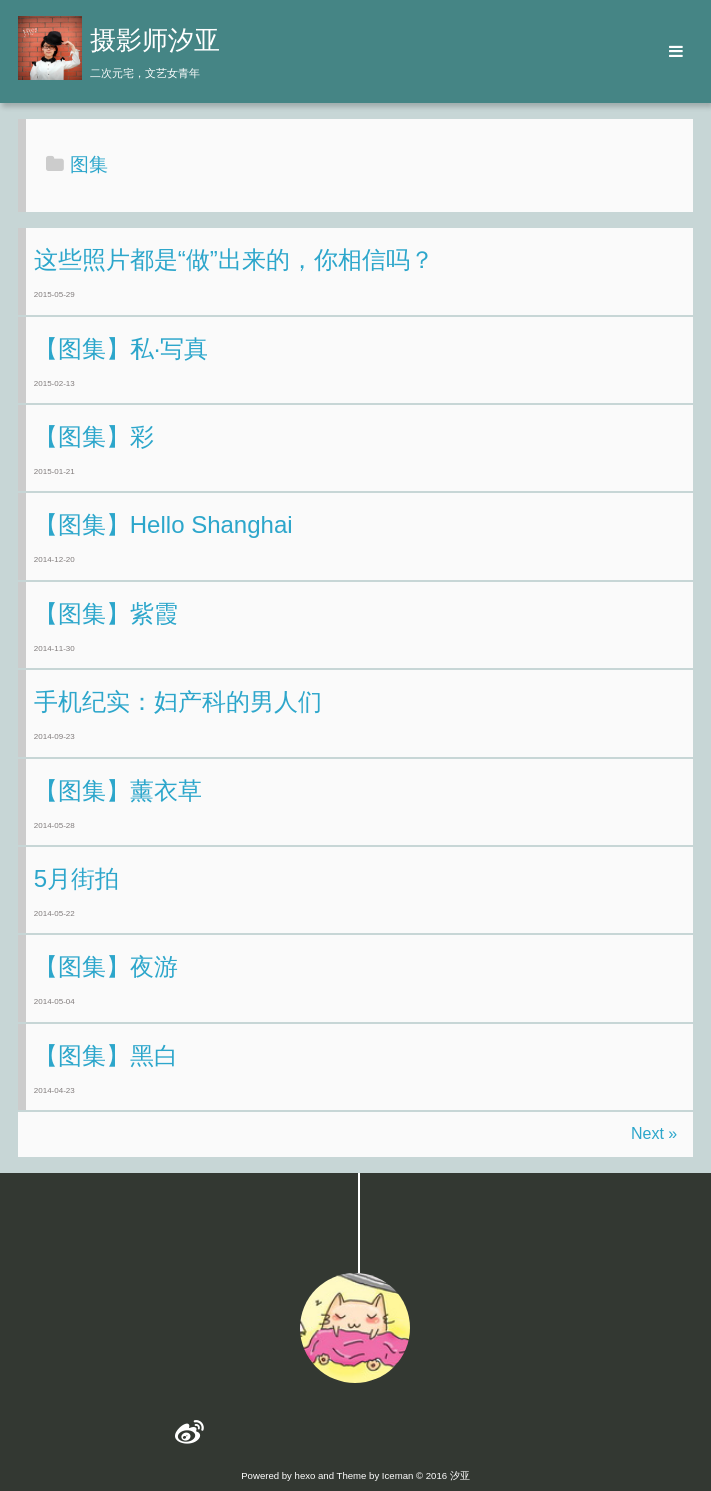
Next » (654, 1133)
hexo (305, 1475)
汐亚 (460, 1475)
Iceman (397, 1475)
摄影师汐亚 (155, 40)
